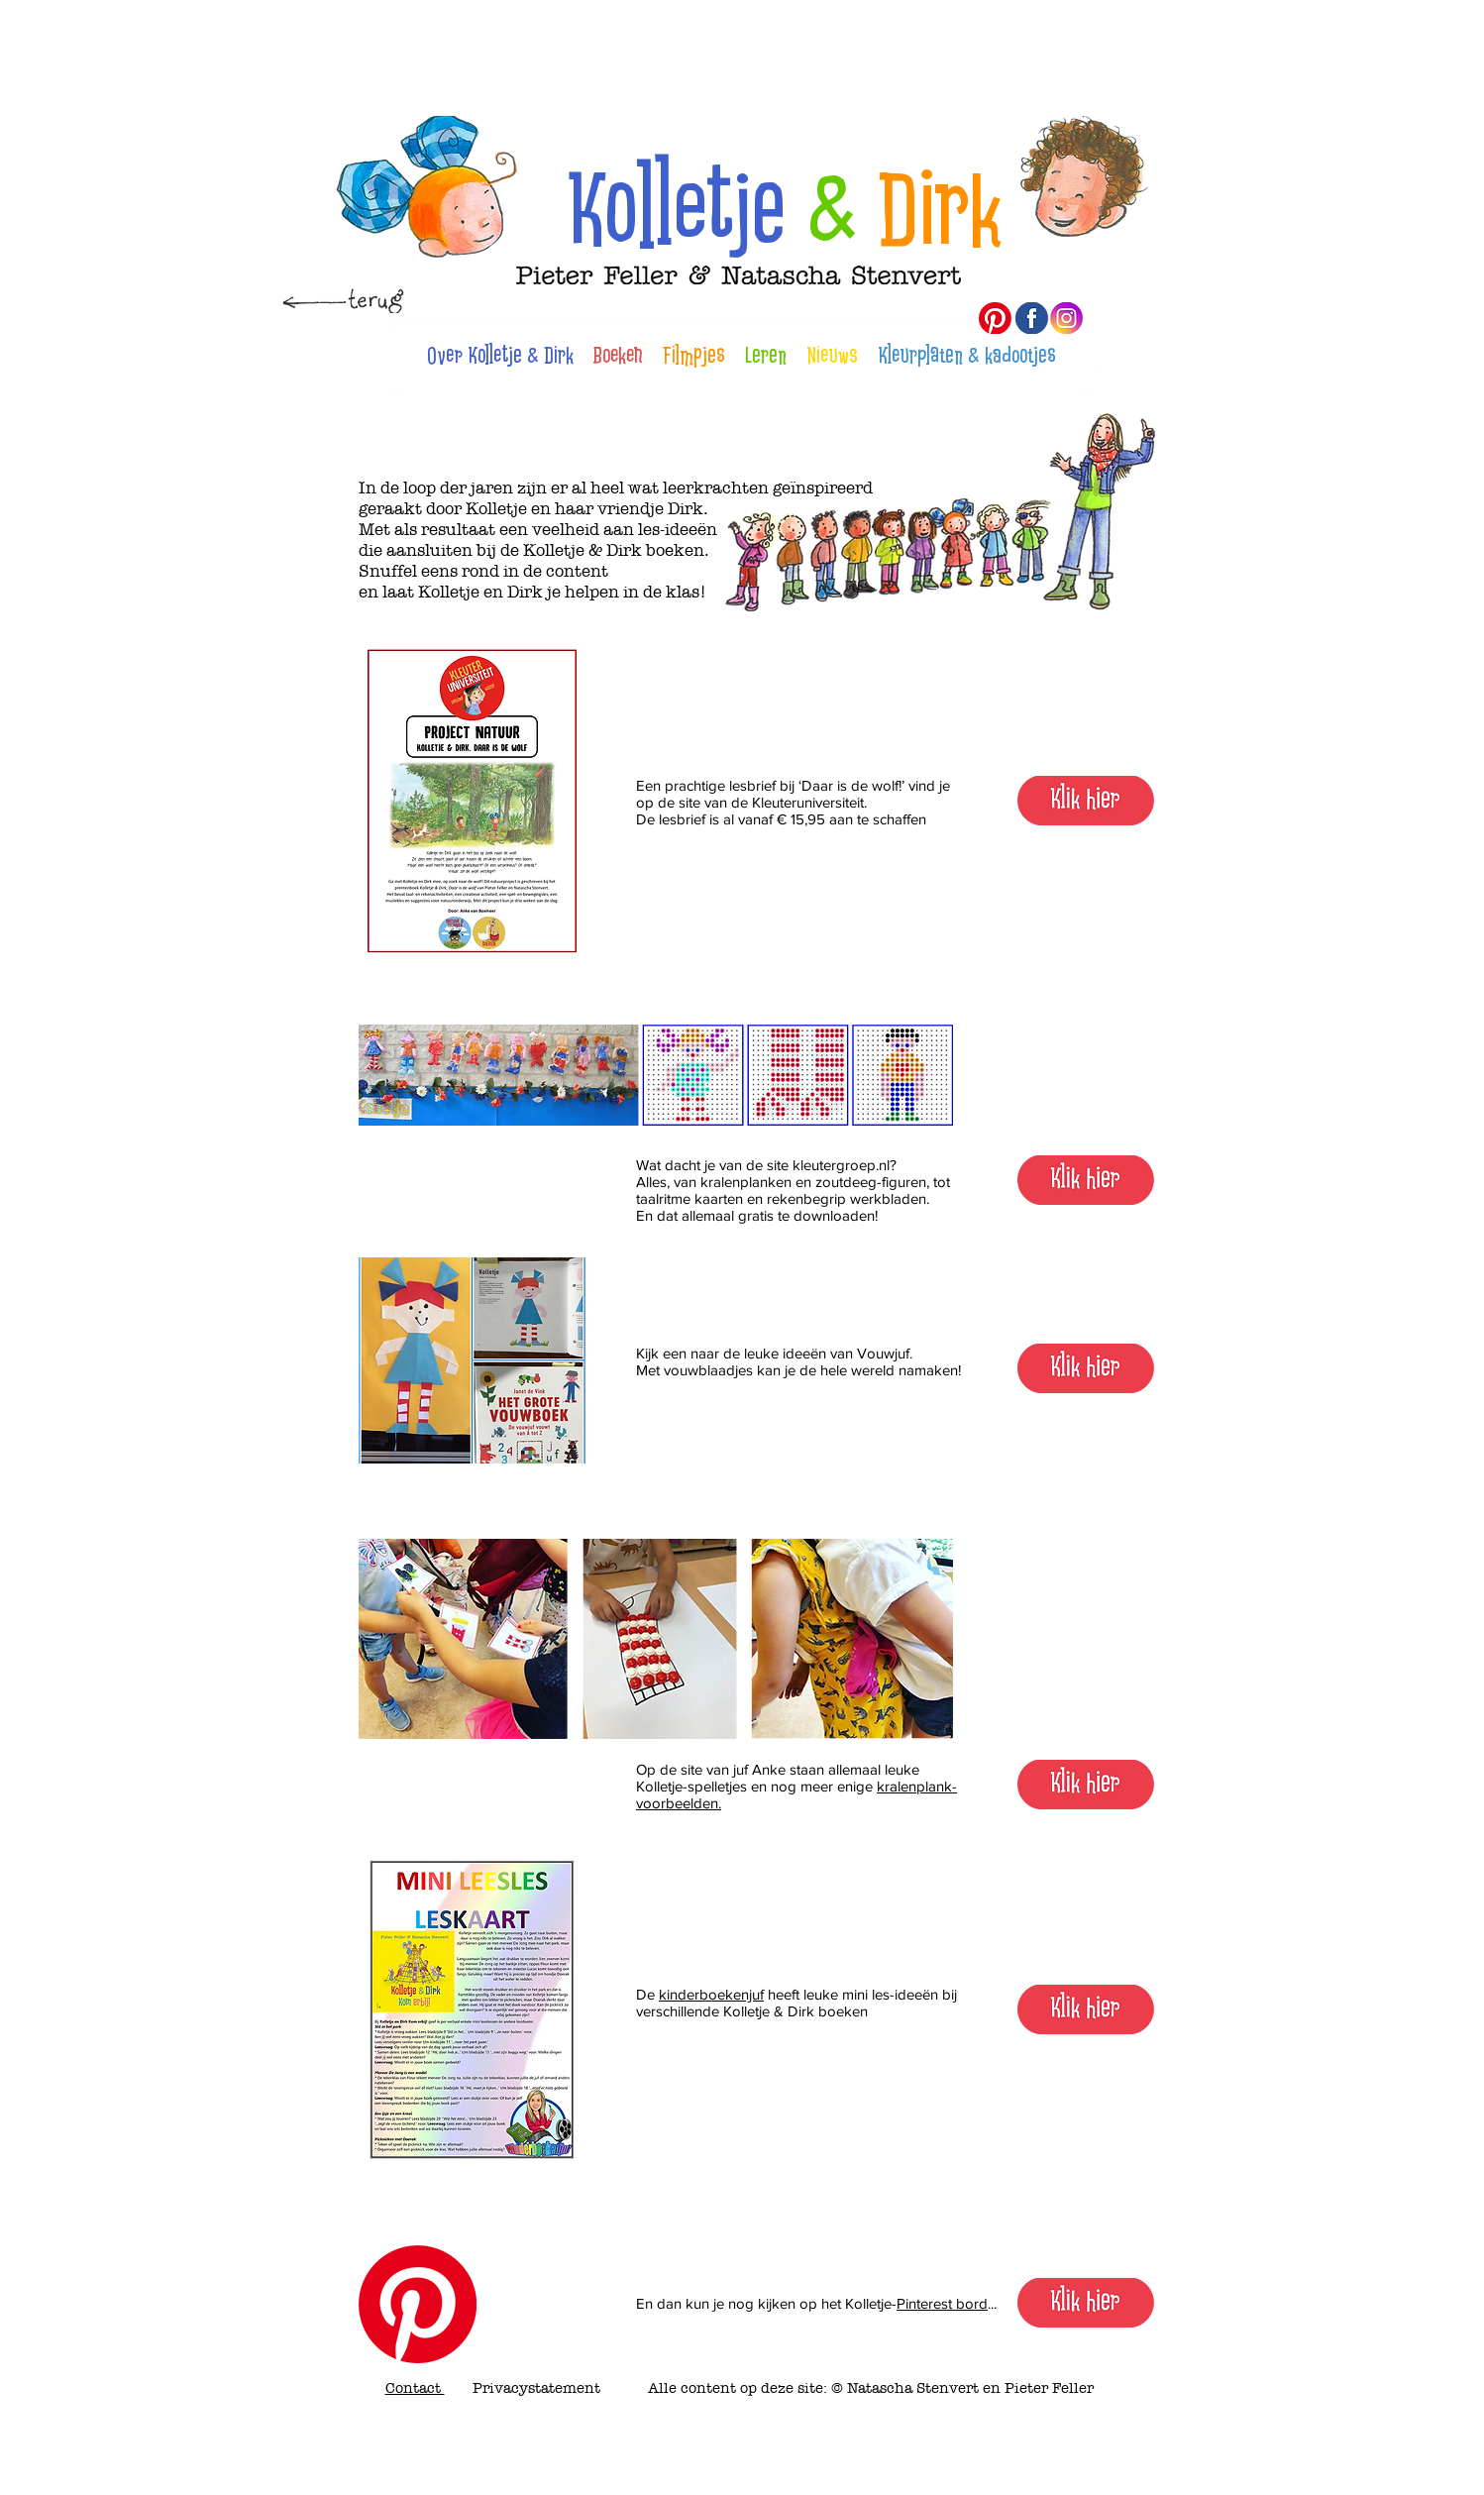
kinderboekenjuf (711, 1994)
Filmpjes (694, 356)
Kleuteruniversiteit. (809, 802)
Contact (415, 2388)
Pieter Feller (1047, 2388)
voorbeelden (677, 1802)
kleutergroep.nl (841, 1164)
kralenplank (914, 1786)
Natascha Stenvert (913, 2388)
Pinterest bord (942, 2303)
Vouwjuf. (884, 1353)
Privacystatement (536, 2388)
